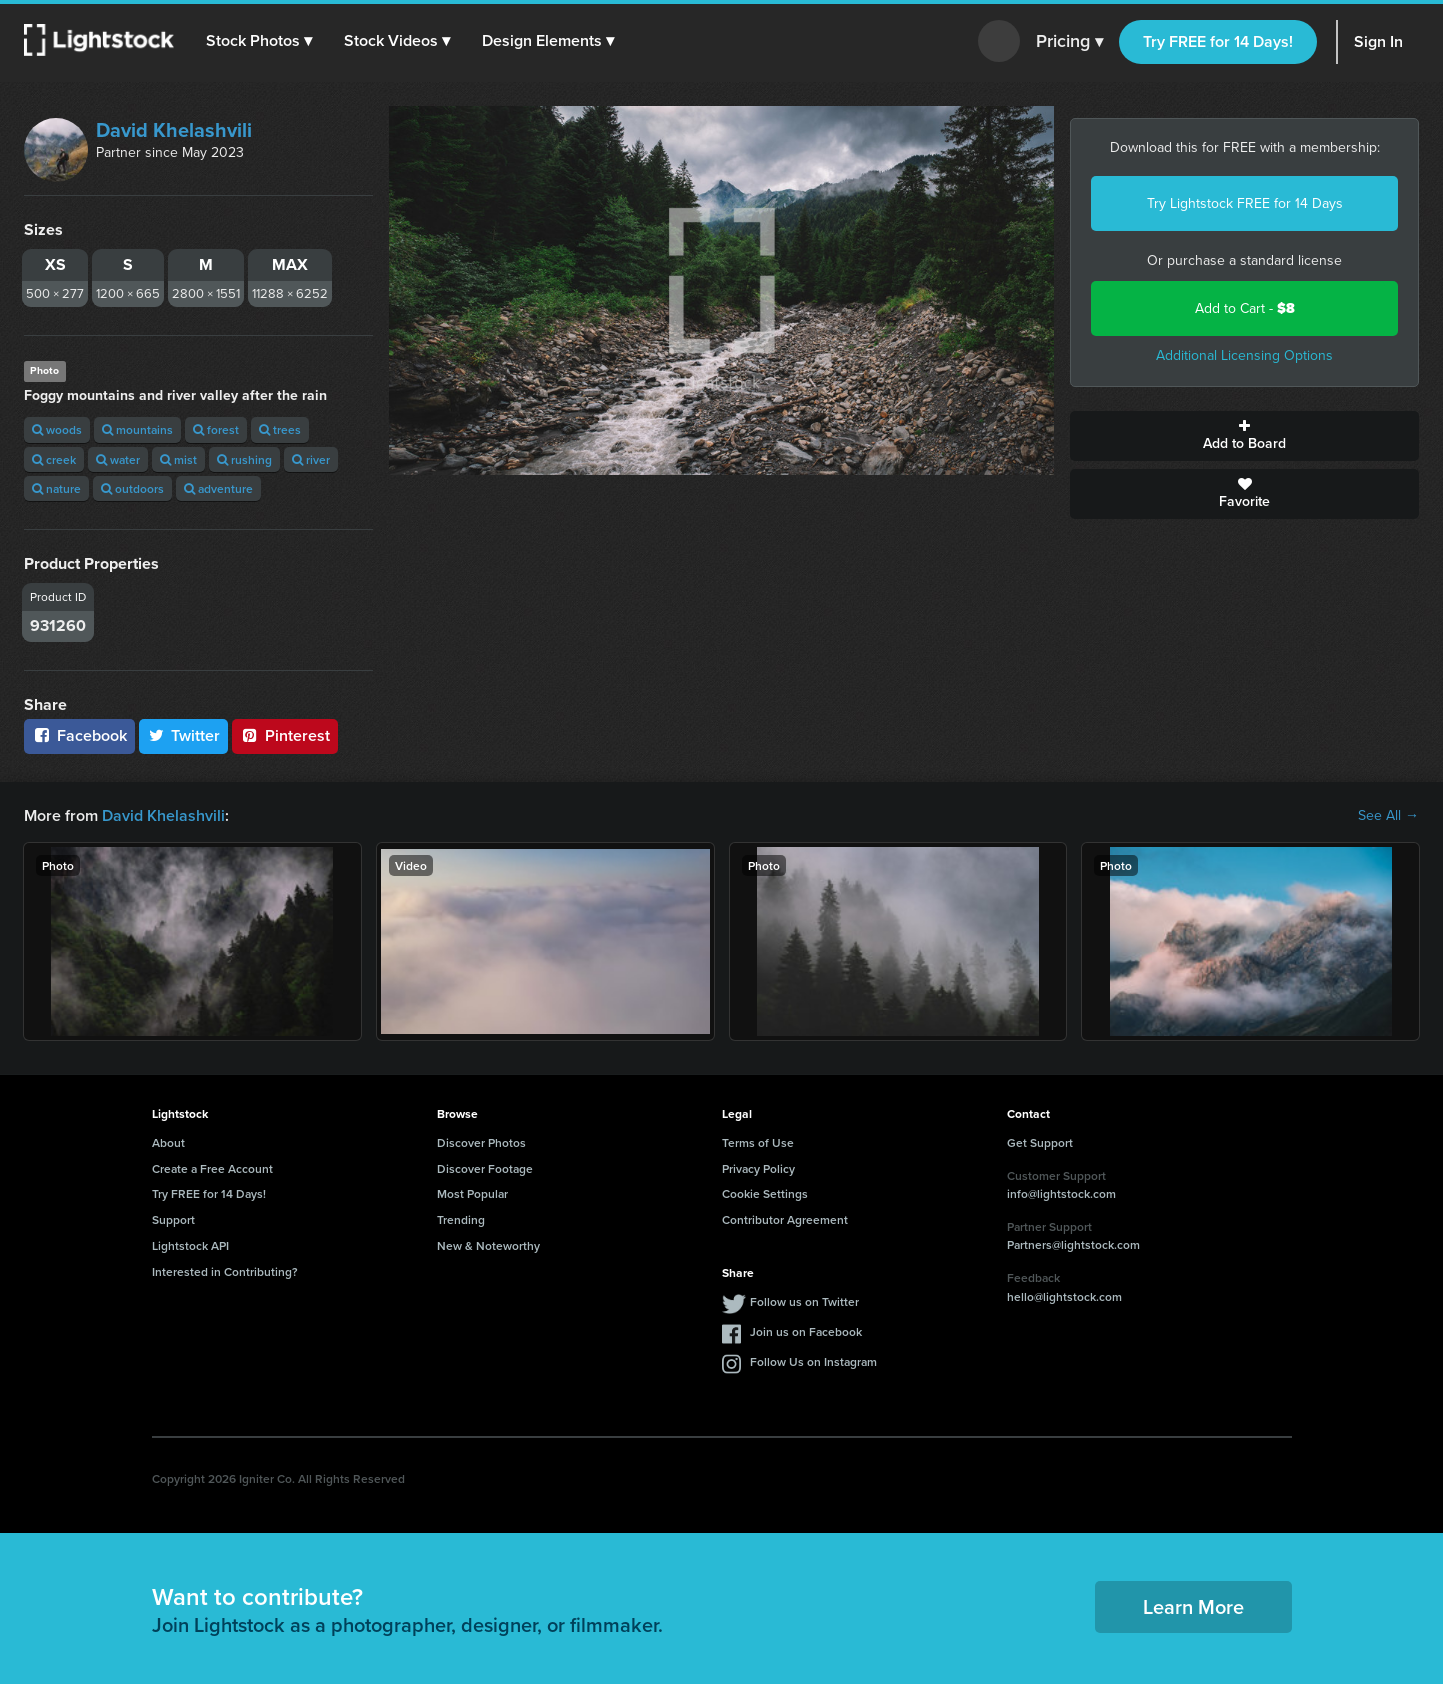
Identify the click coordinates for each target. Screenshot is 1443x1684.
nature (56, 488)
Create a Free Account (212, 1168)
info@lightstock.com (1061, 1193)
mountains (137, 429)
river (311, 459)
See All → (1388, 816)
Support (173, 1219)
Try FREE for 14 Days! (1218, 41)
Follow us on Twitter (804, 1301)
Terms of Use (758, 1142)
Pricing (1069, 42)
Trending (461, 1219)
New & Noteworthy (488, 1245)
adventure (218, 488)
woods (57, 429)
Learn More (1193, 1606)
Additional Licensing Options (1244, 355)
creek (54, 459)
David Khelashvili (174, 130)
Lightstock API (190, 1245)
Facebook (79, 735)
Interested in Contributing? (225, 1271)
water (118, 459)
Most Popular (472, 1193)
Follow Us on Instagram (813, 1361)
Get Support (1040, 1142)
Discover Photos (481, 1142)
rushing (244, 459)
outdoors (132, 488)
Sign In (1378, 41)
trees (280, 429)
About (168, 1142)
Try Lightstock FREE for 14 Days (1245, 203)
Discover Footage (485, 1168)
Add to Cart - (1245, 308)
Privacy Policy (758, 1168)
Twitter (184, 735)
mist (178, 459)
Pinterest (285, 735)
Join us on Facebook (806, 1331)
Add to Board (1244, 436)
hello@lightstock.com (1064, 1296)
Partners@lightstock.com (1073, 1244)
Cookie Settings (765, 1193)
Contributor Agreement (785, 1219)
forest (216, 429)
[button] (259, 41)
